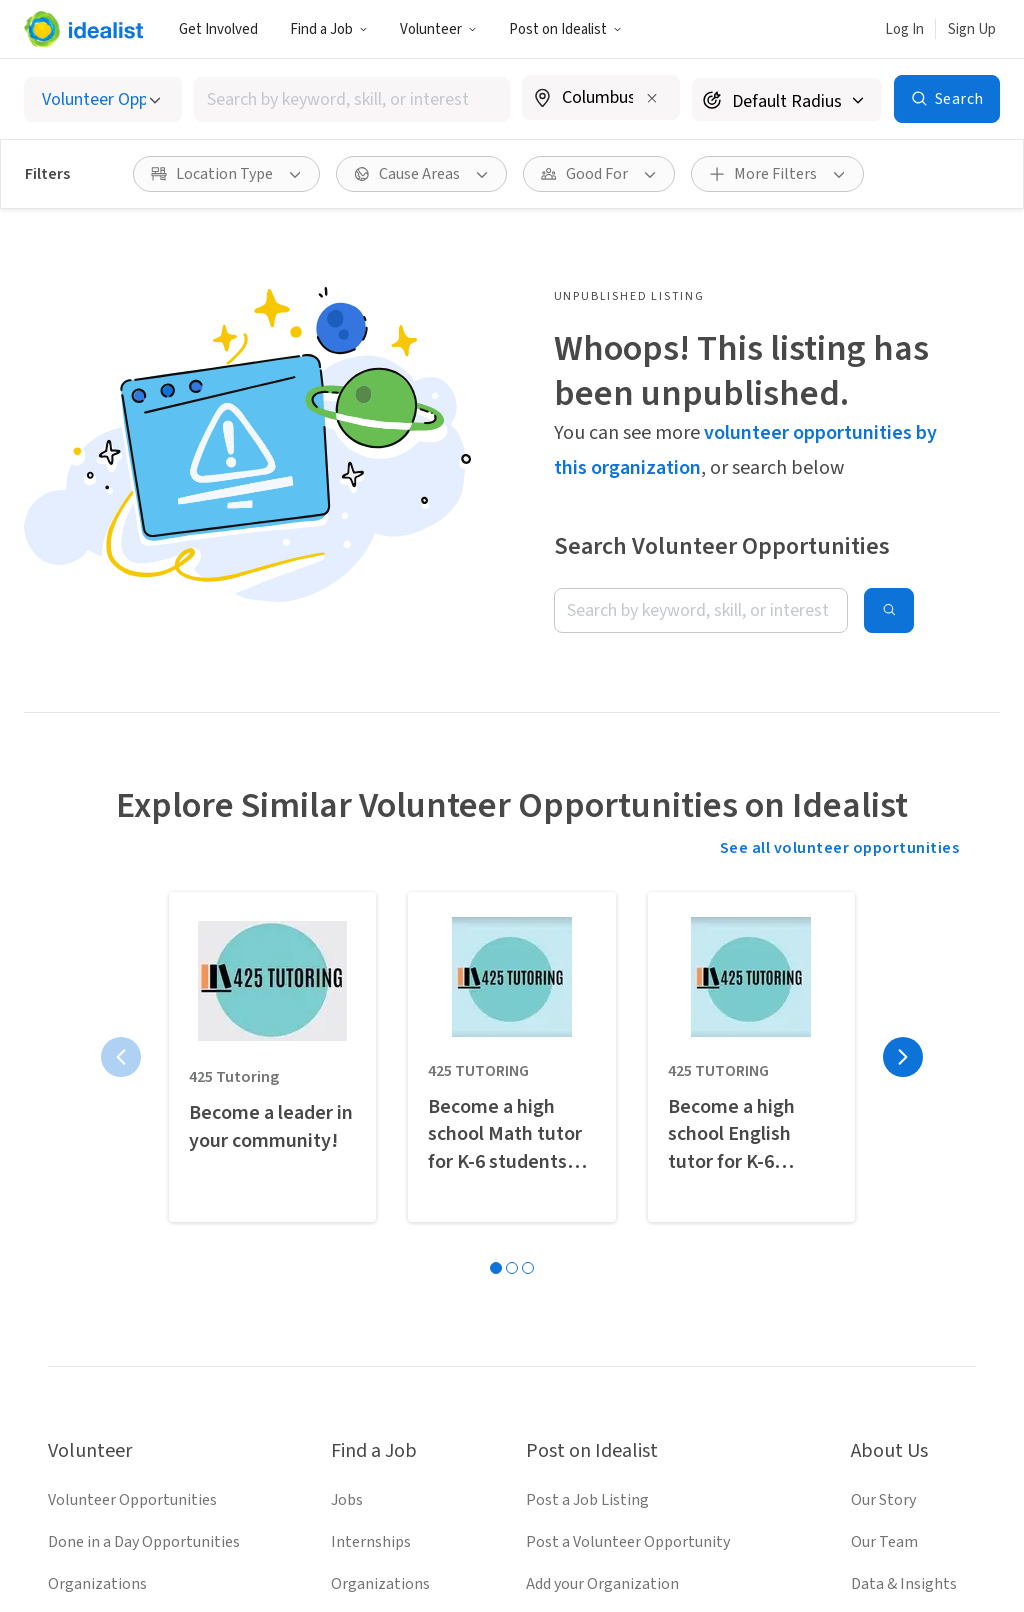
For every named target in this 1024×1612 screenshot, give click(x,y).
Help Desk (885, 1251)
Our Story (883, 1125)
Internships (371, 1167)
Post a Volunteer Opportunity (628, 1167)
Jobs (347, 1125)
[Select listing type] (103, 99)
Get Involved (218, 29)
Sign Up (972, 29)
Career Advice (376, 1293)
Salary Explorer (383, 1251)
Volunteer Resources (118, 1251)
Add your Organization (602, 1209)
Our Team (884, 1167)
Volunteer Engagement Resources (643, 1251)
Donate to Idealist (913, 1293)
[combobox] (352, 99)
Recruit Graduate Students (616, 1293)
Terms (425, 1545)
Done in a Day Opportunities (144, 1167)
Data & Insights (904, 1209)
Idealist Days (91, 1293)
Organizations (97, 1209)
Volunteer (438, 29)
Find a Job (329, 29)
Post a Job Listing (587, 1125)
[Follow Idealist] (440, 1478)
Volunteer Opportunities (132, 1125)
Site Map (618, 1545)
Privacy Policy (518, 1545)
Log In (904, 29)
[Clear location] (652, 98)
